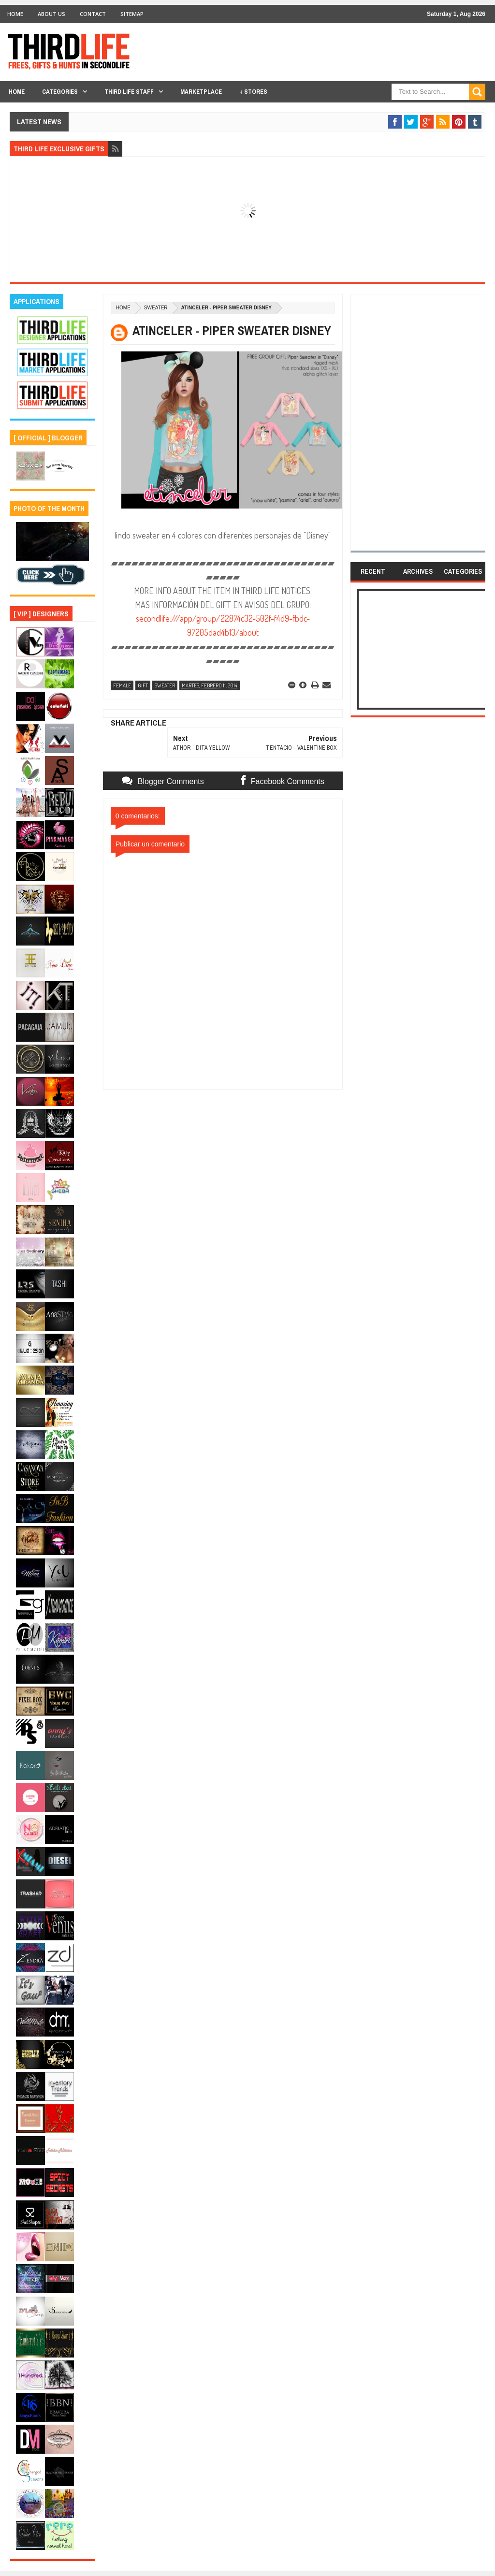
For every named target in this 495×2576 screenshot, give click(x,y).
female (122, 685)
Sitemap (132, 13)
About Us (51, 13)
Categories (60, 91)
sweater (156, 307)
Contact (93, 13)
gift (143, 685)
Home (15, 13)
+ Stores (253, 91)
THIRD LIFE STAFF (129, 91)
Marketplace (201, 91)
